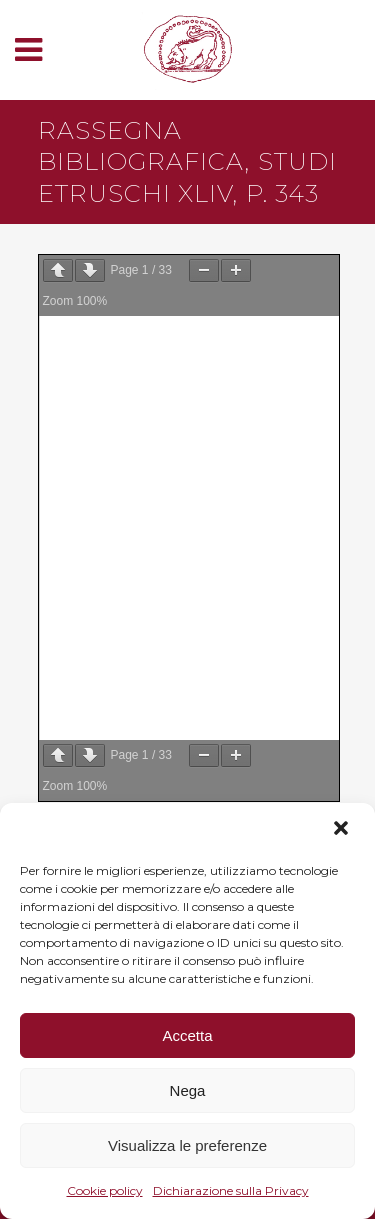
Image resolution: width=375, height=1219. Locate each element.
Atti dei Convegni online (156, 487)
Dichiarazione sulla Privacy (231, 1190)
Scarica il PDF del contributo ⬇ (170, 309)
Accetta (187, 1035)
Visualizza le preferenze (187, 1145)
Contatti (91, 573)
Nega (188, 1090)
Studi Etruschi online (146, 401)
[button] (343, 830)
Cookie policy (105, 1190)
